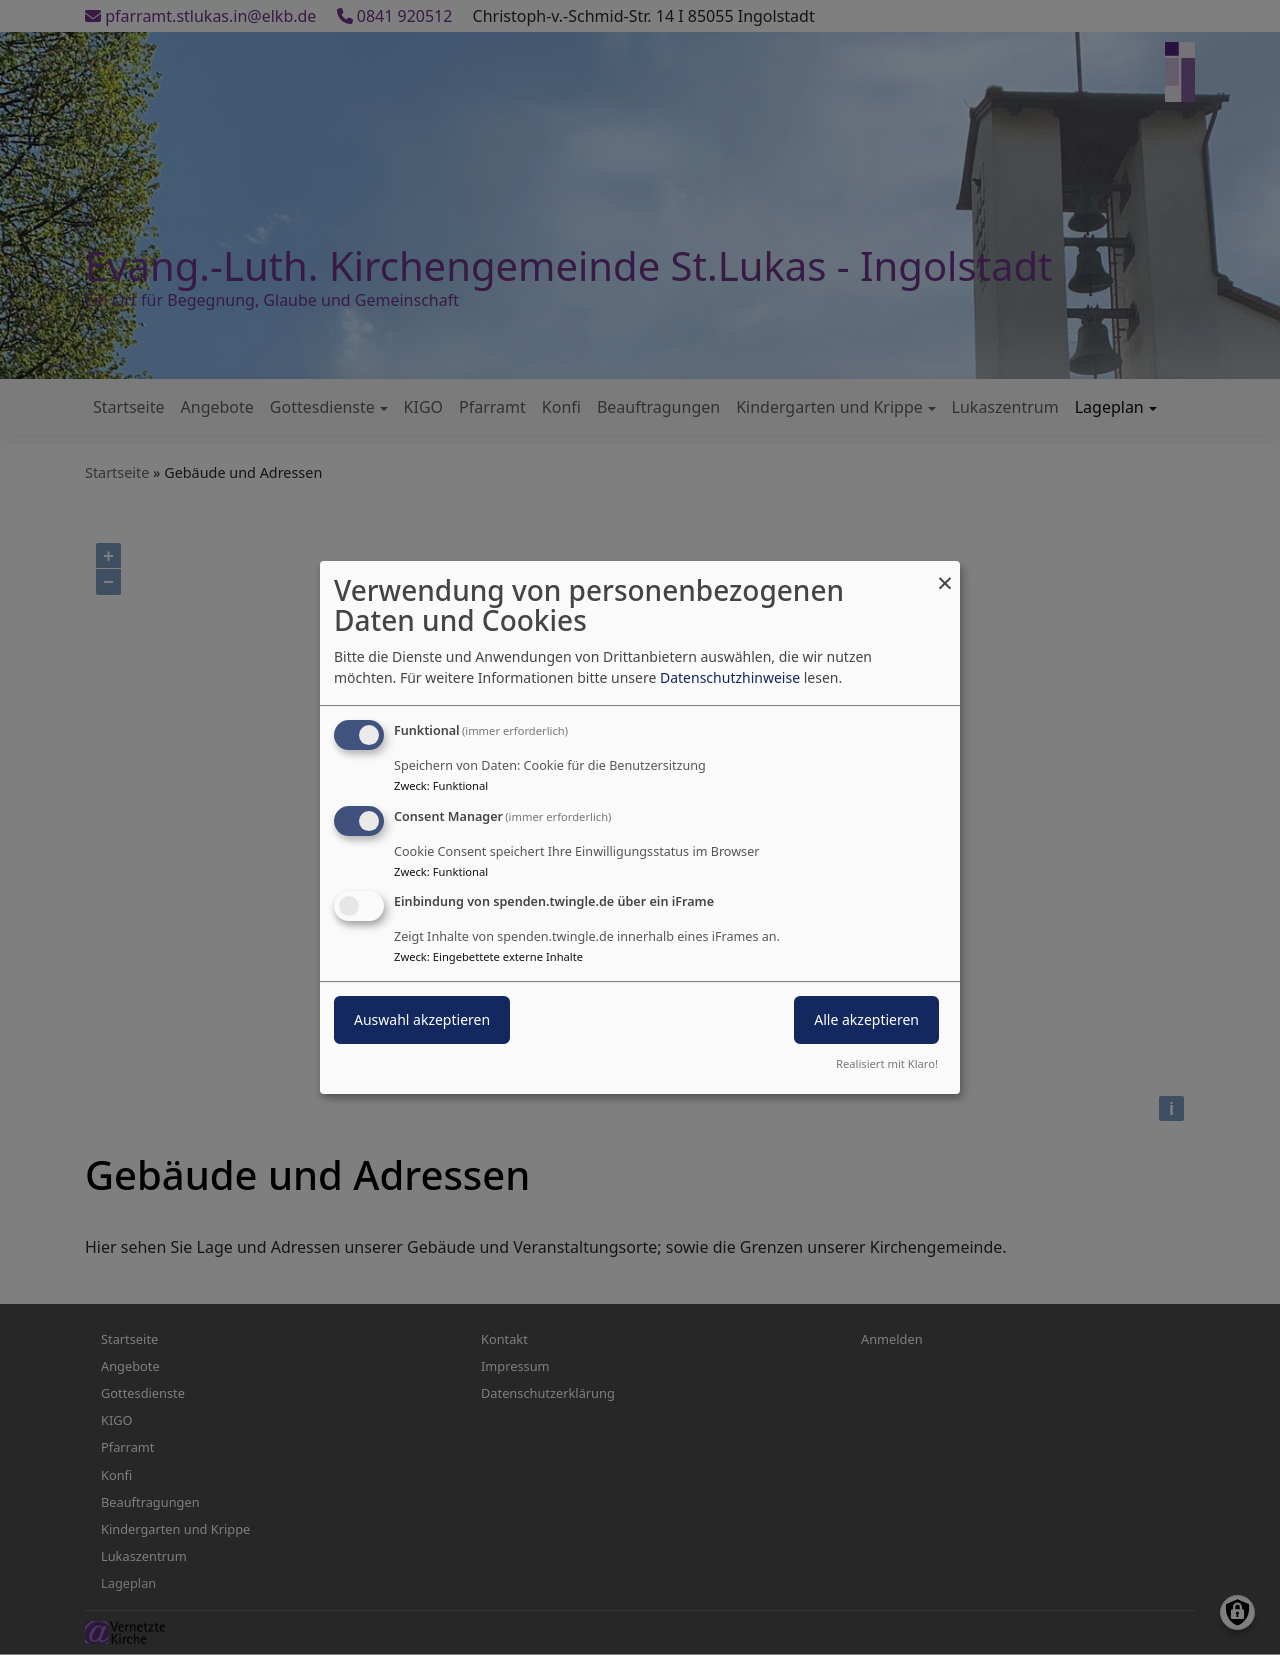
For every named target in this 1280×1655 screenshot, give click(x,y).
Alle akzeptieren (866, 1020)
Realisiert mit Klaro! (887, 1063)
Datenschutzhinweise (730, 677)
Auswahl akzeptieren (422, 1020)
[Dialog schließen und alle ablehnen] (945, 573)
